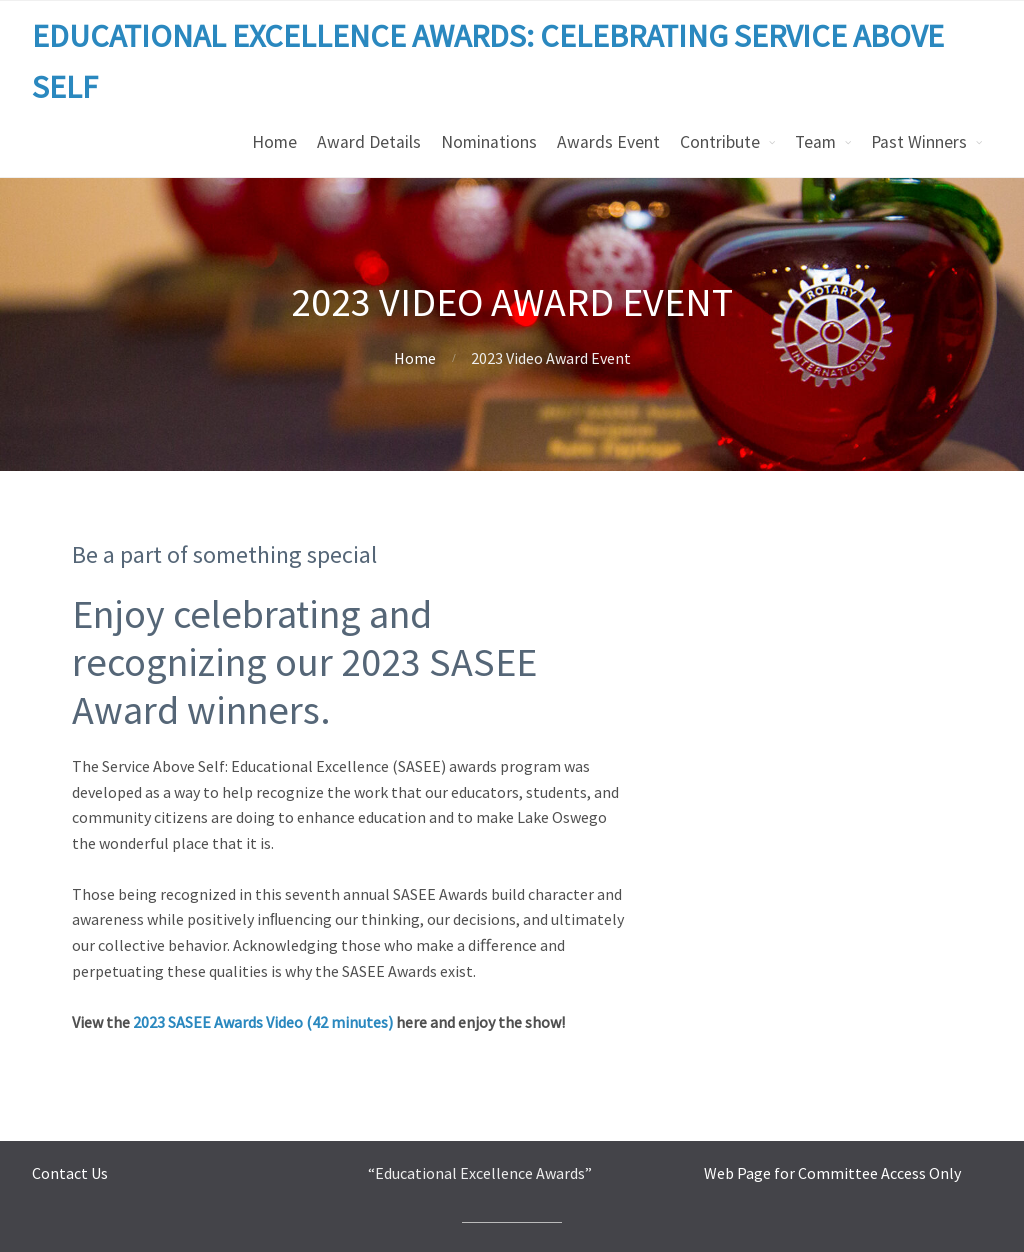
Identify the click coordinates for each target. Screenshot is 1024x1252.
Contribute (720, 142)
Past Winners (919, 142)
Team (815, 142)
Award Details (369, 142)
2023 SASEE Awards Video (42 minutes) (263, 1022)
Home (274, 142)
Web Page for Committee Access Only (832, 1173)
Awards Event (608, 142)
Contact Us (70, 1173)
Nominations (489, 142)
